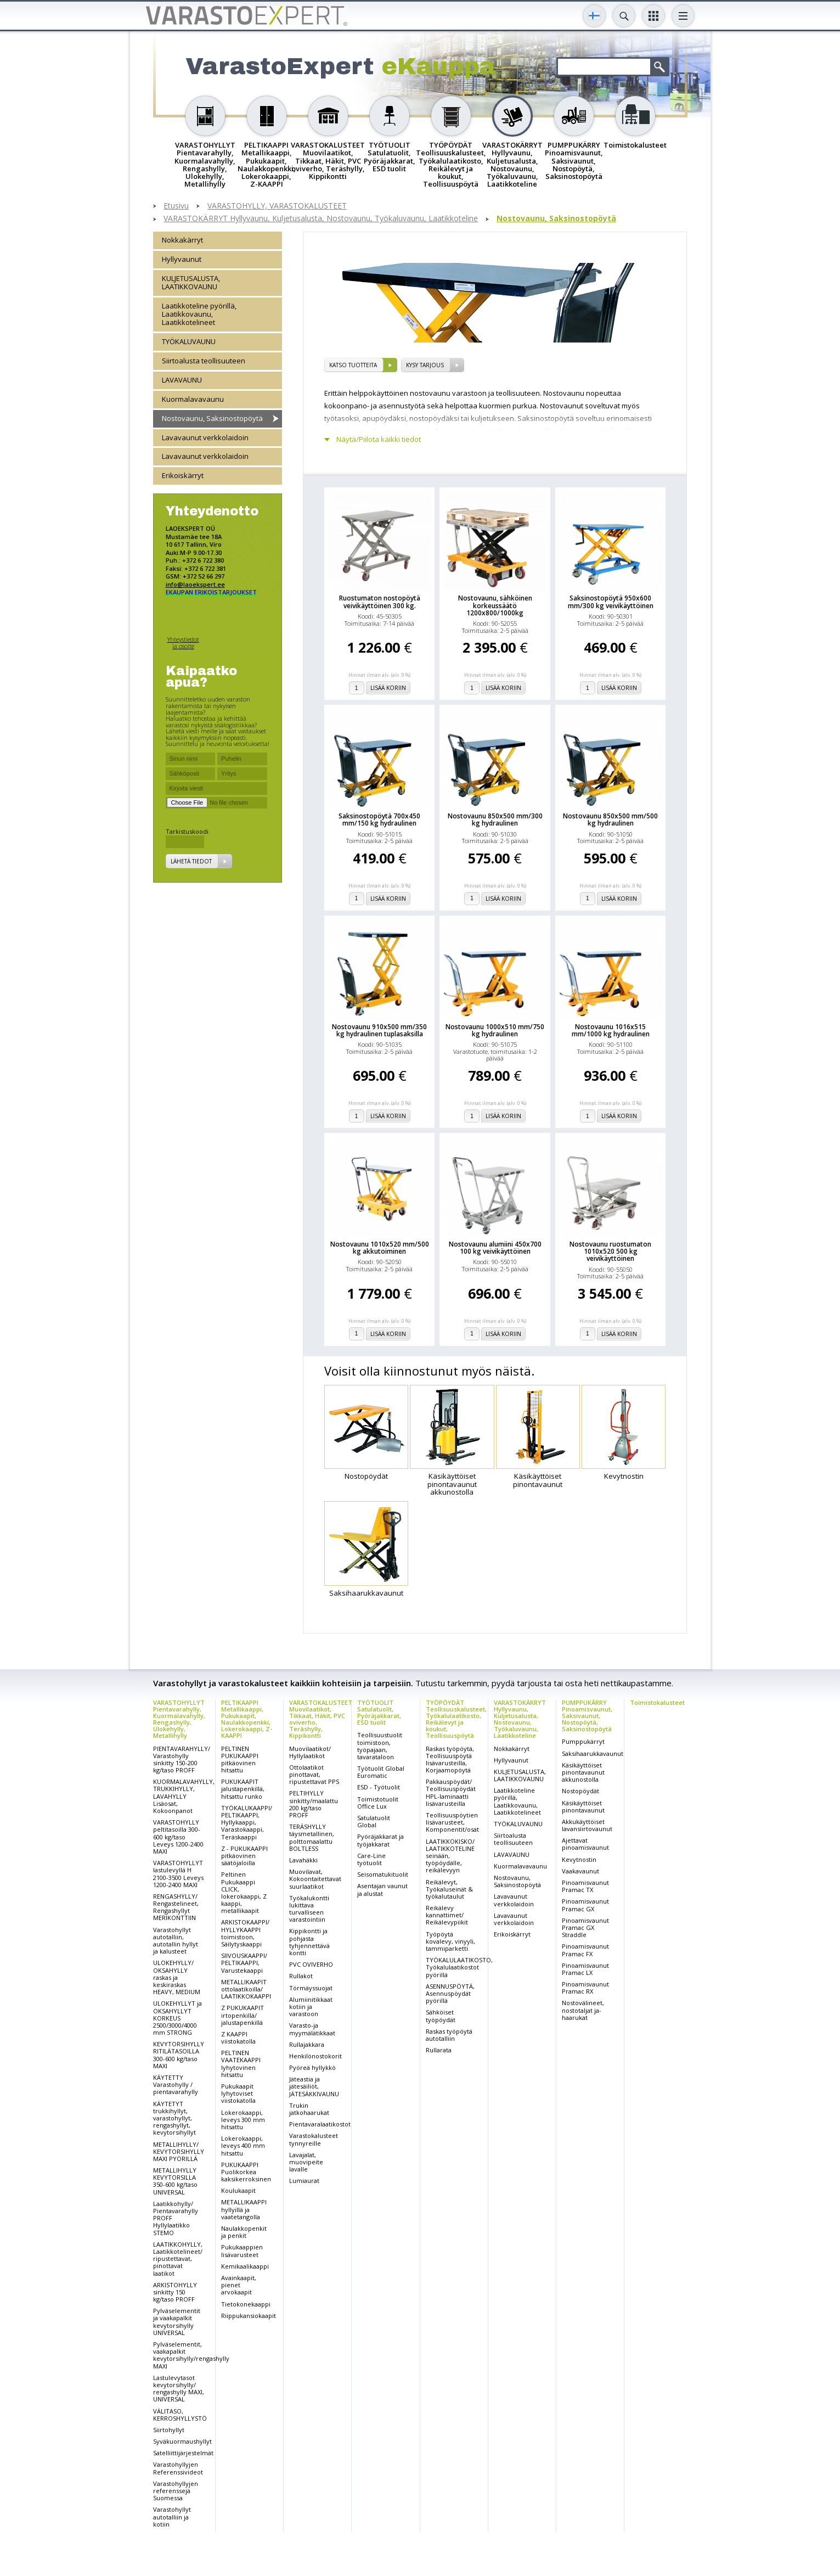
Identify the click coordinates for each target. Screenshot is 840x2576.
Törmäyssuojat (310, 1988)
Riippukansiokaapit (248, 2315)
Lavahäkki (303, 1860)
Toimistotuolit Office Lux (377, 1802)
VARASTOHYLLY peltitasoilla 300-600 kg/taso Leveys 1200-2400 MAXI (178, 1836)
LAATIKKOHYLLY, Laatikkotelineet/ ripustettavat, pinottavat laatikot (177, 2258)
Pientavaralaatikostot (320, 2124)
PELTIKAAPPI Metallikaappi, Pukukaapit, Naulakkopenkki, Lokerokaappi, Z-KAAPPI (246, 1718)
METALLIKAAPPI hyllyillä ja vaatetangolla (244, 2209)
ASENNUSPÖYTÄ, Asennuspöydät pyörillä (450, 1993)
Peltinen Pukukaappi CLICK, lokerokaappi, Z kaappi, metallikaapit (244, 1892)
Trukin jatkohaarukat (309, 2109)
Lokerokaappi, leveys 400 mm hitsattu (243, 2145)
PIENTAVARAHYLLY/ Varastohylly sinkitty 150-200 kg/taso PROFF (181, 1759)
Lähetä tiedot (191, 861)
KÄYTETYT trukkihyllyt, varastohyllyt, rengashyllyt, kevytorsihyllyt (174, 2118)
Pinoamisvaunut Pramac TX (585, 1886)
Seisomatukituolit (382, 1874)
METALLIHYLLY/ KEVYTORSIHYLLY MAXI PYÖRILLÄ (178, 2151)
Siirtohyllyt (168, 2430)
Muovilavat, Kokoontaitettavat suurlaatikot (315, 1878)
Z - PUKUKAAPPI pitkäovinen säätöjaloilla (244, 1855)
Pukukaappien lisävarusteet (242, 2250)
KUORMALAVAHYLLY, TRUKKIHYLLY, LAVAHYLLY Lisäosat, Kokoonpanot (184, 1796)
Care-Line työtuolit (371, 1859)
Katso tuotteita (353, 365)
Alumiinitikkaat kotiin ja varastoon (310, 2006)
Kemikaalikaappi (245, 2266)
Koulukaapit (238, 2190)
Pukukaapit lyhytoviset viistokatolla (238, 2093)
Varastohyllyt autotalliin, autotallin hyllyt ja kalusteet (175, 1941)
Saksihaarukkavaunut (592, 1753)
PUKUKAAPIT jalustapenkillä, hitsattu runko (242, 1788)
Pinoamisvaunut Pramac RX (585, 1987)
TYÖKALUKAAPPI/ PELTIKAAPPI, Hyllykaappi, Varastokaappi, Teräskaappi (246, 1822)
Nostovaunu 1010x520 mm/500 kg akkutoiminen (379, 1247)
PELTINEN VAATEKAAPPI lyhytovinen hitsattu (241, 2064)
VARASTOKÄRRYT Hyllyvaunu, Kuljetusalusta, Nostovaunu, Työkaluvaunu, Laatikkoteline (321, 218)
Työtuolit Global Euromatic (380, 1772)
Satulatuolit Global (373, 1821)
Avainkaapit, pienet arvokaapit (238, 2285)
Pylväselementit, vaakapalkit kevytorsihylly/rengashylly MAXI (191, 2355)
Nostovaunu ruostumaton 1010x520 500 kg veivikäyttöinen (610, 1251)
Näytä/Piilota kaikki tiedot (378, 439)
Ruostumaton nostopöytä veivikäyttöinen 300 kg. (379, 601)
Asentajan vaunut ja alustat (382, 1889)
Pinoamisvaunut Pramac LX (585, 1969)
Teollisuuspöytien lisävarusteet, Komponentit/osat (452, 1822)
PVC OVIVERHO (311, 1964)
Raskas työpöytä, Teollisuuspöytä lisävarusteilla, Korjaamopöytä (450, 1759)
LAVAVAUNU (182, 380)
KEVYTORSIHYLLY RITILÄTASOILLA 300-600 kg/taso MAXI (178, 2055)
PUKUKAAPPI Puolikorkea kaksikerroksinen (246, 2171)
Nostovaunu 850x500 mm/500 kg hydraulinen (610, 819)
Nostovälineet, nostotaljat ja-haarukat (583, 2010)
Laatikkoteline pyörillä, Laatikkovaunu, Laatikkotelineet (199, 314)
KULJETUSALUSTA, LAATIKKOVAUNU (191, 282)
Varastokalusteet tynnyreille (313, 2139)
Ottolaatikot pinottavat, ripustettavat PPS (314, 1774)
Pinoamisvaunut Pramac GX (585, 1904)
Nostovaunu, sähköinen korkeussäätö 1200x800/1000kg (495, 605)
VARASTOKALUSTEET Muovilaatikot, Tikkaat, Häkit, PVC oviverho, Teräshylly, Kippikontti (320, 1718)
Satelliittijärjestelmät (183, 2453)
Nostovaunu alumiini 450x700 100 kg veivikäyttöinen (495, 1247)
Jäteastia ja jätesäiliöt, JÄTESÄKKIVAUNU (314, 2086)
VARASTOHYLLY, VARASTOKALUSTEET (277, 206)
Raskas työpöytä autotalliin (449, 2034)
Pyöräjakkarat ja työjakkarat (380, 1840)
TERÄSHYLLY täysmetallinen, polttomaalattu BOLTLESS (311, 1837)
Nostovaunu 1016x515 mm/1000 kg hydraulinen (611, 1030)
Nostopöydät (580, 1791)
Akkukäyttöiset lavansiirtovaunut (587, 1825)
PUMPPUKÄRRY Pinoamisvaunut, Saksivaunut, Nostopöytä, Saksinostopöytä (587, 1715)
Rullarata (439, 2050)
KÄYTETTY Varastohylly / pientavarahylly (175, 2084)
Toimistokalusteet (657, 1702)
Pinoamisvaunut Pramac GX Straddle (585, 1927)
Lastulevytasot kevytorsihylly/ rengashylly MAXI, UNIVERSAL (178, 2388)
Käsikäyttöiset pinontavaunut (583, 1806)
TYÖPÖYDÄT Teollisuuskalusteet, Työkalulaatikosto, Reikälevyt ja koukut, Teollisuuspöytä (456, 1718)
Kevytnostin (579, 1859)
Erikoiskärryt (183, 475)
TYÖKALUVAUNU (189, 341)
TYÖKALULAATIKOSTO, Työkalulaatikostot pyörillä (459, 1967)
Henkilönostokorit (315, 2056)
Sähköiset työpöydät (440, 2015)
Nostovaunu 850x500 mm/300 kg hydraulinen (495, 819)
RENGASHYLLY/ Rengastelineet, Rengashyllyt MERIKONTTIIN (176, 1907)
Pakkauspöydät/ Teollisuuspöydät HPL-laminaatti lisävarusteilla (451, 1792)
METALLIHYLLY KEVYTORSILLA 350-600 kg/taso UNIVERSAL (175, 2181)
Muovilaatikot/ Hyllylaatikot (310, 1752)
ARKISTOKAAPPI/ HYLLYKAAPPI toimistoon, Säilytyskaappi (245, 1933)
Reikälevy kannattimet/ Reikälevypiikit (447, 1915)
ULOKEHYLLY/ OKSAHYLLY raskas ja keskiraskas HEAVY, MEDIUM (176, 1977)
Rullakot (301, 1976)
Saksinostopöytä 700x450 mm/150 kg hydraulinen (379, 819)
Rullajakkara (306, 2044)
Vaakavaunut (580, 1871)
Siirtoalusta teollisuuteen (203, 361)
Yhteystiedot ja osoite (183, 642)
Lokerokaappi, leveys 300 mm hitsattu (243, 2119)
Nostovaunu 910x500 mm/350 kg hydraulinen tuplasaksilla (379, 1030)
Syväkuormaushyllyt (182, 2441)
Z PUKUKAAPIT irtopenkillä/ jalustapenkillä (242, 2014)
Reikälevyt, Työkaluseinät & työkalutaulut (449, 1889)
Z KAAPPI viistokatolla (238, 2037)
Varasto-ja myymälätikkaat (312, 2028)
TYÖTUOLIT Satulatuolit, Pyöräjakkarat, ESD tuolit (379, 1712)
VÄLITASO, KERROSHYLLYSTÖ (180, 2414)
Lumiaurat (304, 2180)
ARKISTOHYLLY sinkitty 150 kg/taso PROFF (175, 2292)
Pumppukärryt (583, 1741)
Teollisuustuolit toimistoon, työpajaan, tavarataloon (379, 1746)
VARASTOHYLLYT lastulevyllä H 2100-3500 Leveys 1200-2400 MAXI (178, 1874)
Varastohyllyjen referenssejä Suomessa (175, 2490)
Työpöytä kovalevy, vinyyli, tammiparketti (450, 1941)
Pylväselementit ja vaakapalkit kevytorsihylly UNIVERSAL (176, 2321)
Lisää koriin (388, 688)
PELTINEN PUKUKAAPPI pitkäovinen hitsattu (239, 1759)
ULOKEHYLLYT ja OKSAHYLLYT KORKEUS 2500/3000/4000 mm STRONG (177, 2017)
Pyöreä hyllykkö (312, 2067)
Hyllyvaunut (181, 259)
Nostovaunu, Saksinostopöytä (556, 218)
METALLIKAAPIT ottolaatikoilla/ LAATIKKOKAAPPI (246, 1989)
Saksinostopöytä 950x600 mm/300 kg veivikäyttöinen (610, 601)
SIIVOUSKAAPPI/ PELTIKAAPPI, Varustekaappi (244, 1962)
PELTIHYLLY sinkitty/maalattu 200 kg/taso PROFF (313, 1804)
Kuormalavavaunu (193, 399)
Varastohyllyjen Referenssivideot (178, 2468)
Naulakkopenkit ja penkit (244, 2232)
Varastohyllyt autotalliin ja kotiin (172, 2516)
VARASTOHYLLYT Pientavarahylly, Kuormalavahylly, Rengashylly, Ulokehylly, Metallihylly (179, 1718)
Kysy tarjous (425, 365)
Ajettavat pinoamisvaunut (585, 1843)
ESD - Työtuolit (378, 1787)
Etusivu (176, 206)
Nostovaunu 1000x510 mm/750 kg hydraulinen (495, 1030)
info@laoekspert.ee (195, 584)
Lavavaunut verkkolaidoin (205, 437)
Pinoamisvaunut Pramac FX (585, 1949)
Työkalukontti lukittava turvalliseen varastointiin (309, 1909)
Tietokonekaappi (245, 2304)
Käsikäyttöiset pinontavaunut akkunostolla (583, 1772)
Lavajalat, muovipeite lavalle (306, 2162)
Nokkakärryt (182, 240)
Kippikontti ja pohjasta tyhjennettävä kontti (309, 1942)
